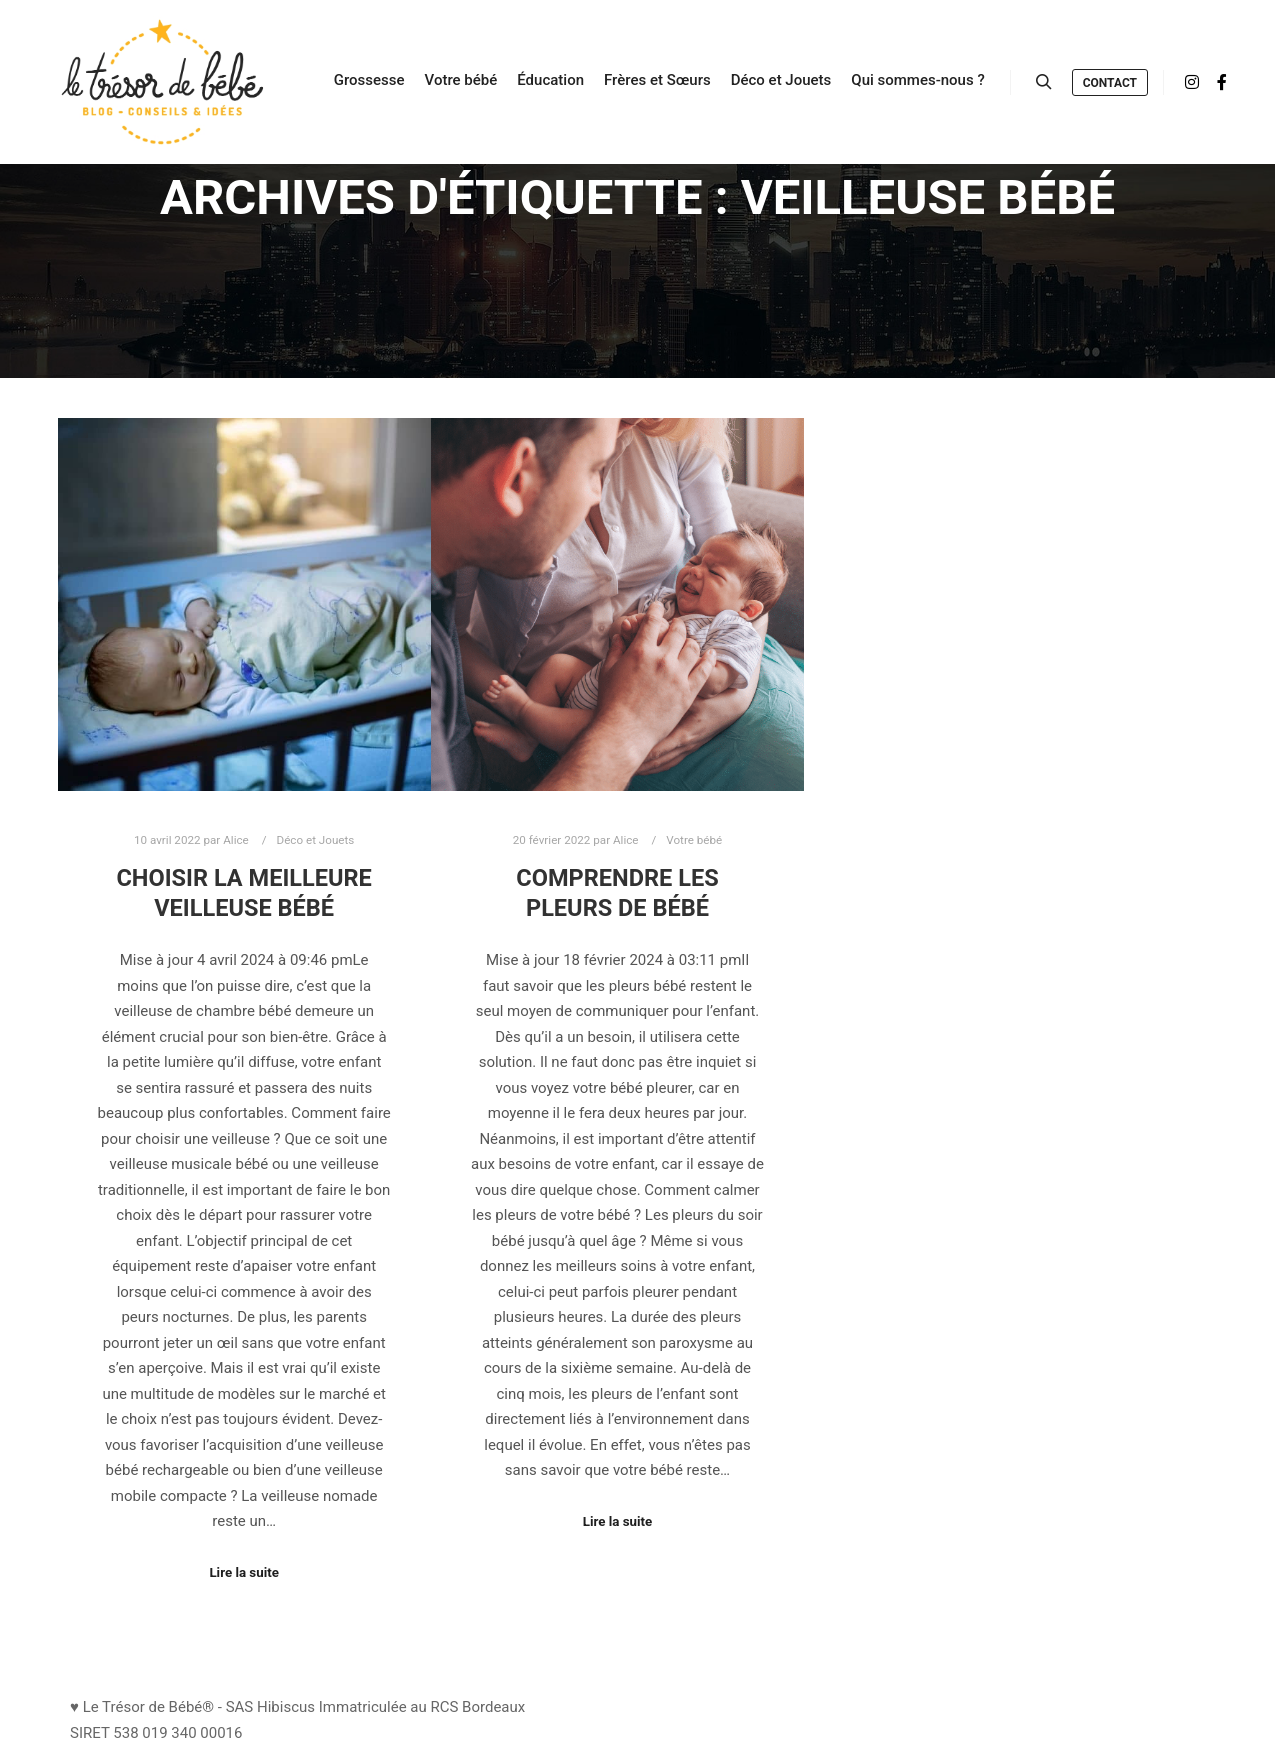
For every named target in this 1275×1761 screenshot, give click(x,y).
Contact (1110, 83)
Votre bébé (694, 840)
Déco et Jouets (315, 840)
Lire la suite (244, 1572)
